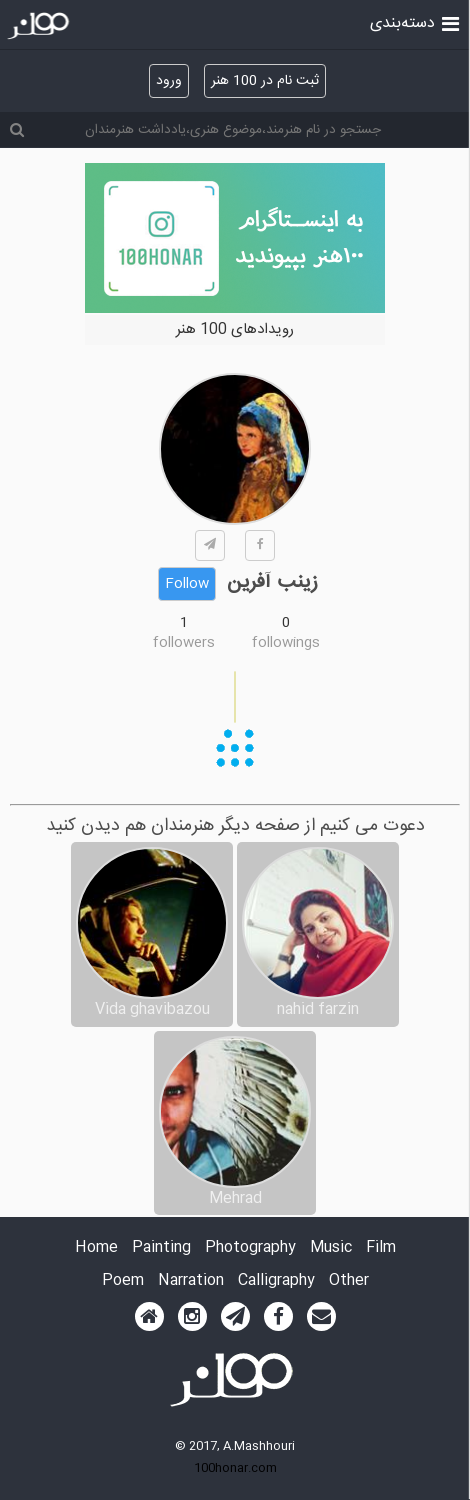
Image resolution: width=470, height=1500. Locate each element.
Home (96, 1248)
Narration (191, 1281)
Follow (187, 584)
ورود (169, 81)
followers (184, 643)
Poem (123, 1281)
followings (286, 643)
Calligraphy (276, 1281)
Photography (250, 1248)
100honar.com (235, 1468)
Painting (161, 1248)
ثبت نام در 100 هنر (265, 81)
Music (331, 1248)
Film (381, 1248)
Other (349, 1281)
